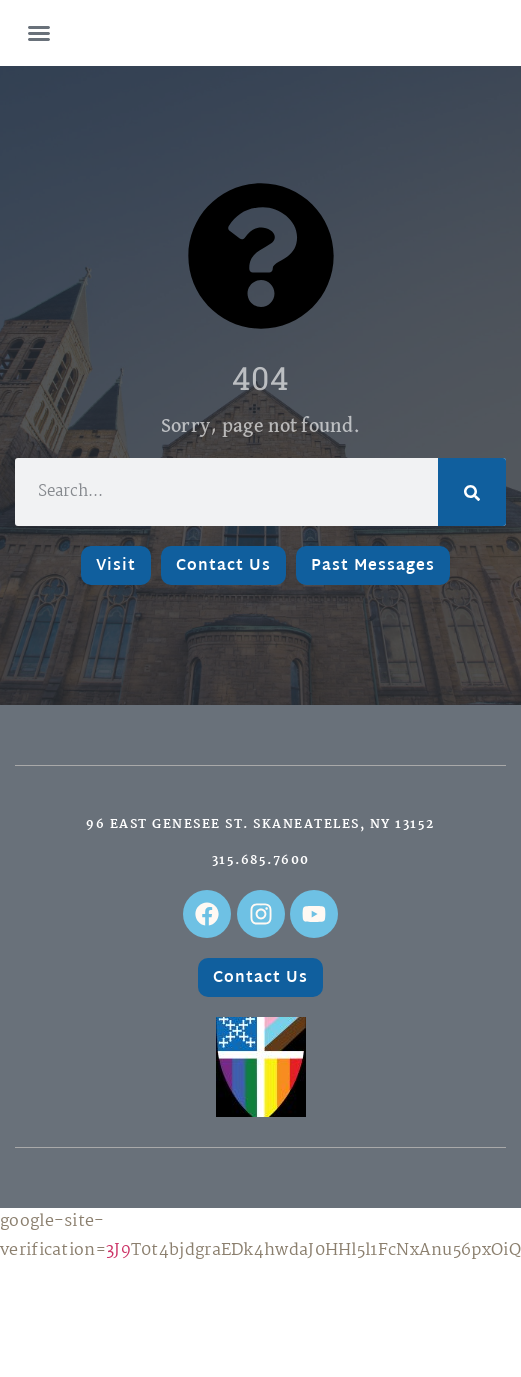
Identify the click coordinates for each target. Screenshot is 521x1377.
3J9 (118, 1250)
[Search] (472, 492)
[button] (39, 33)
